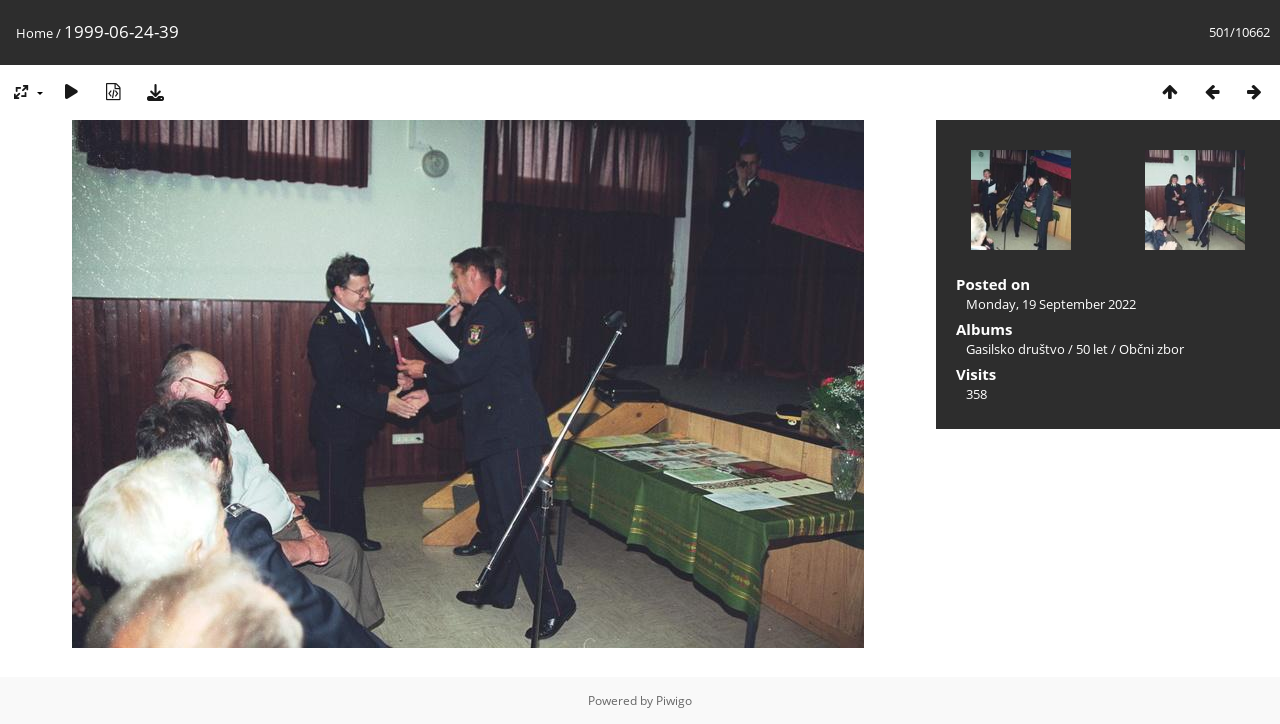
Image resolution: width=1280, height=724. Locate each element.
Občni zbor (1151, 349)
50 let (1092, 349)
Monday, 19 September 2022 (1051, 304)
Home (34, 33)
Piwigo (674, 700)
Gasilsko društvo (1015, 349)
